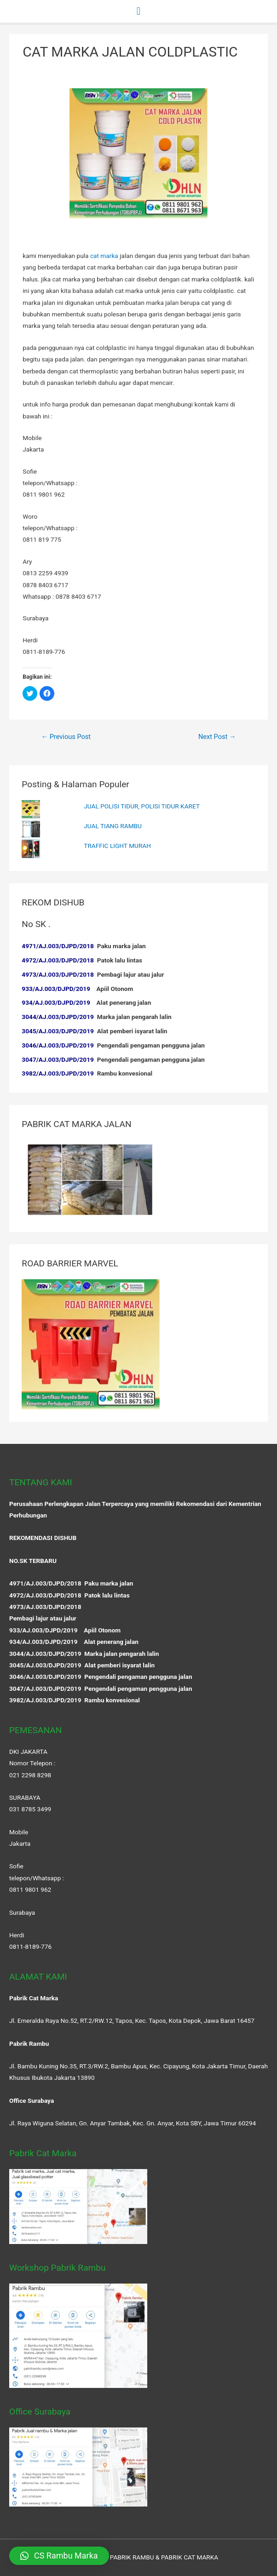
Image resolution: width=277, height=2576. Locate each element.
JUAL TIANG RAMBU (113, 826)
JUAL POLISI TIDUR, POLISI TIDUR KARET (142, 806)
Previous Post (66, 737)
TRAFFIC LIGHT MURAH (117, 845)
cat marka (104, 255)
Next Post (217, 737)
